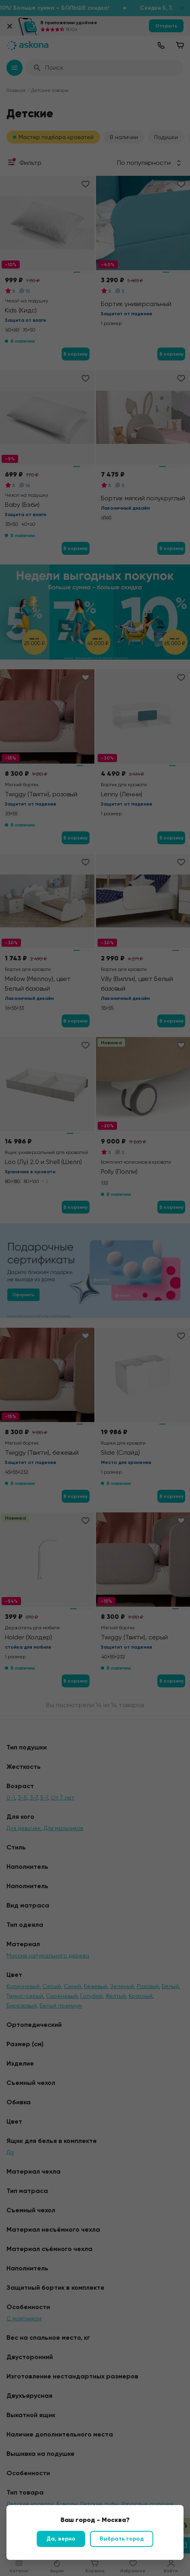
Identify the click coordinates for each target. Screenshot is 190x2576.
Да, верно (60, 2538)
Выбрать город (122, 2538)
